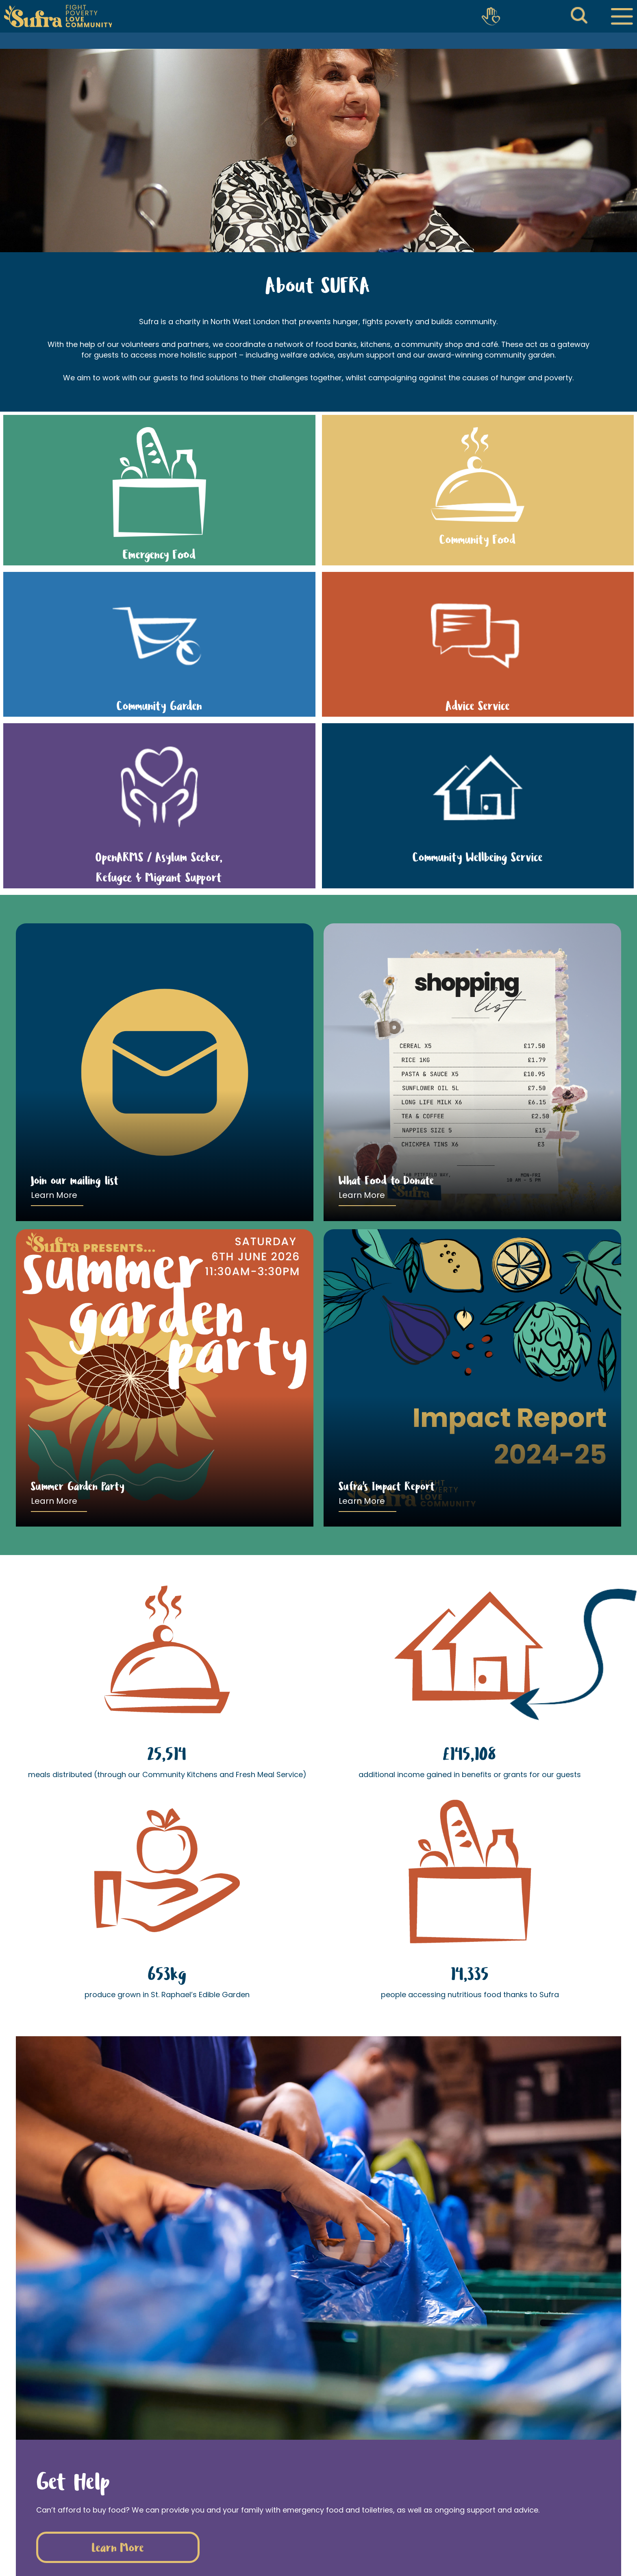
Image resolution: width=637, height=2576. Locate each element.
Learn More (54, 1195)
